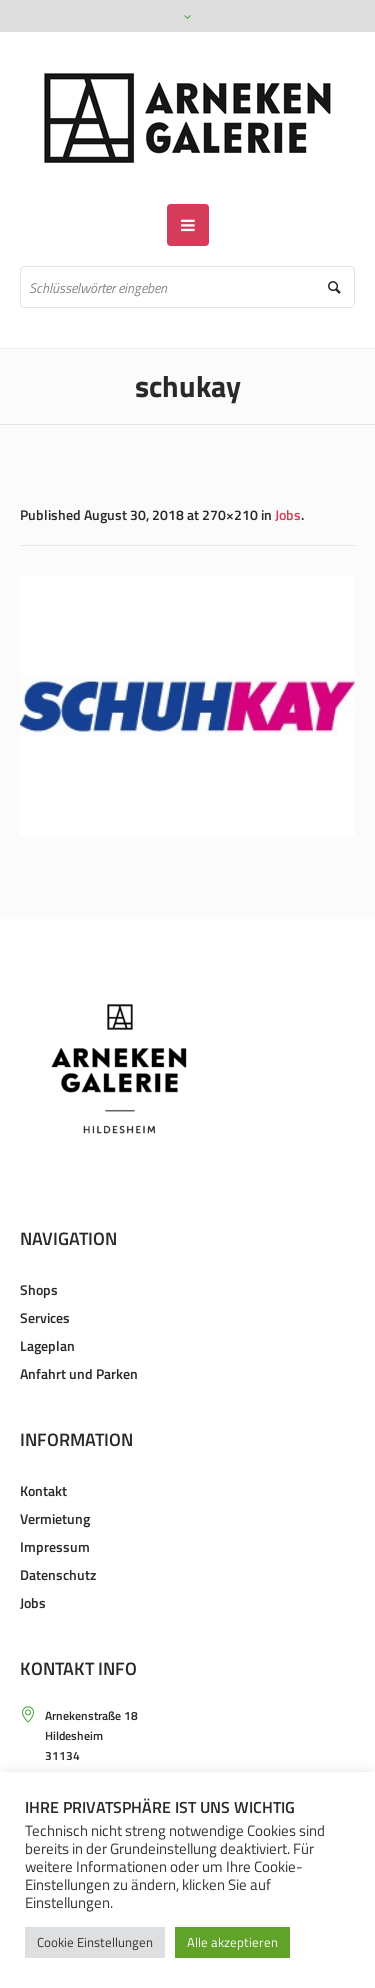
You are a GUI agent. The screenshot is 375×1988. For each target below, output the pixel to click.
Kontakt (43, 1490)
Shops (39, 1289)
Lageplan (47, 1345)
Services (45, 1317)
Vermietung (55, 1518)
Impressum (55, 1546)
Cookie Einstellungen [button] (95, 1942)
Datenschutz (58, 1574)
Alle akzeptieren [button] (232, 1942)
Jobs (288, 514)
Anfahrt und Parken (79, 1373)
